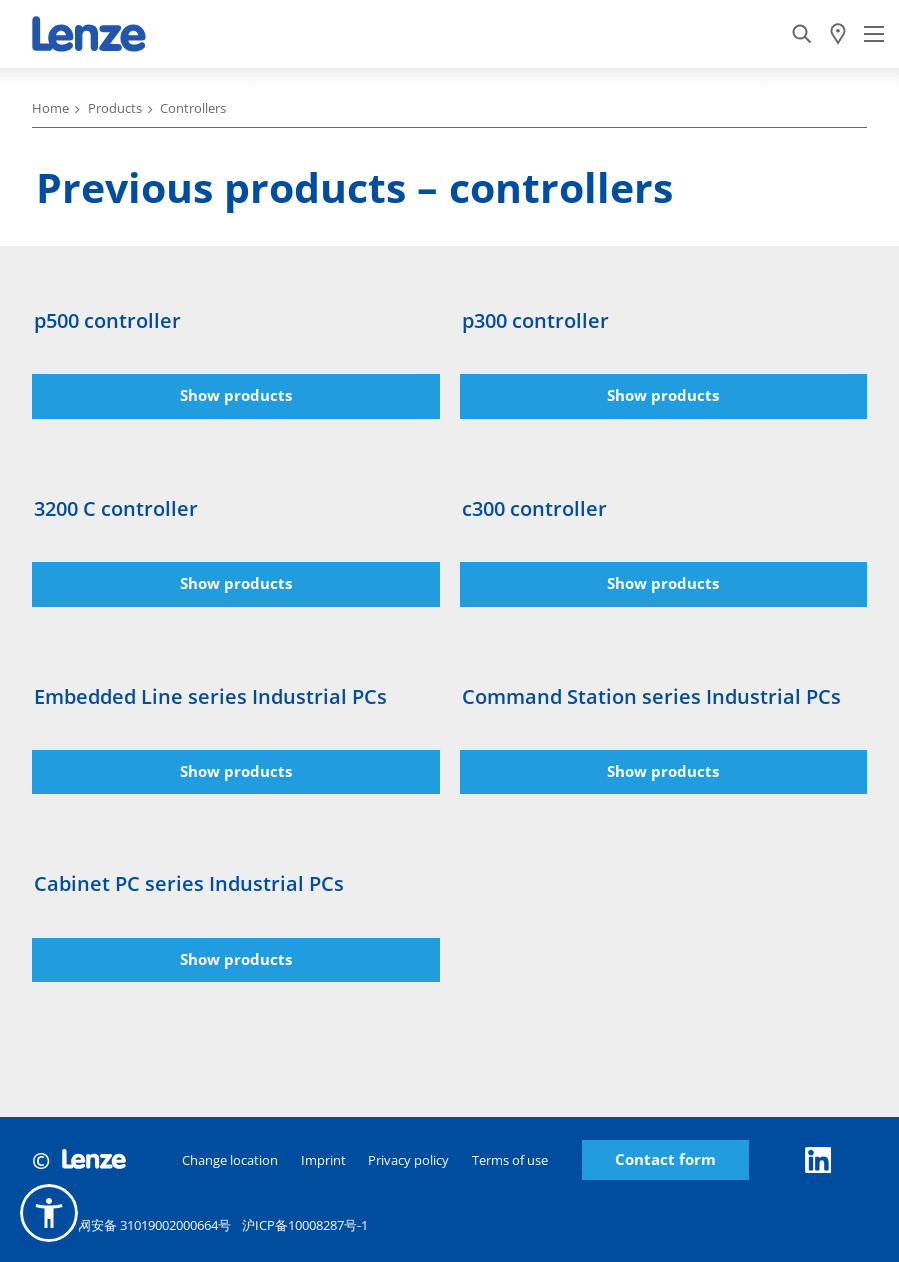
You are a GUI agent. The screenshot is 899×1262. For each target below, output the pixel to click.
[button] (49, 1213)
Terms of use (510, 1160)
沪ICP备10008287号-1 (305, 1225)
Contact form (665, 1159)
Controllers (193, 108)
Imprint (323, 1160)
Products (115, 108)
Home (50, 108)
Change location (230, 1160)
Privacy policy (408, 1160)
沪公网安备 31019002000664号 (131, 1228)
